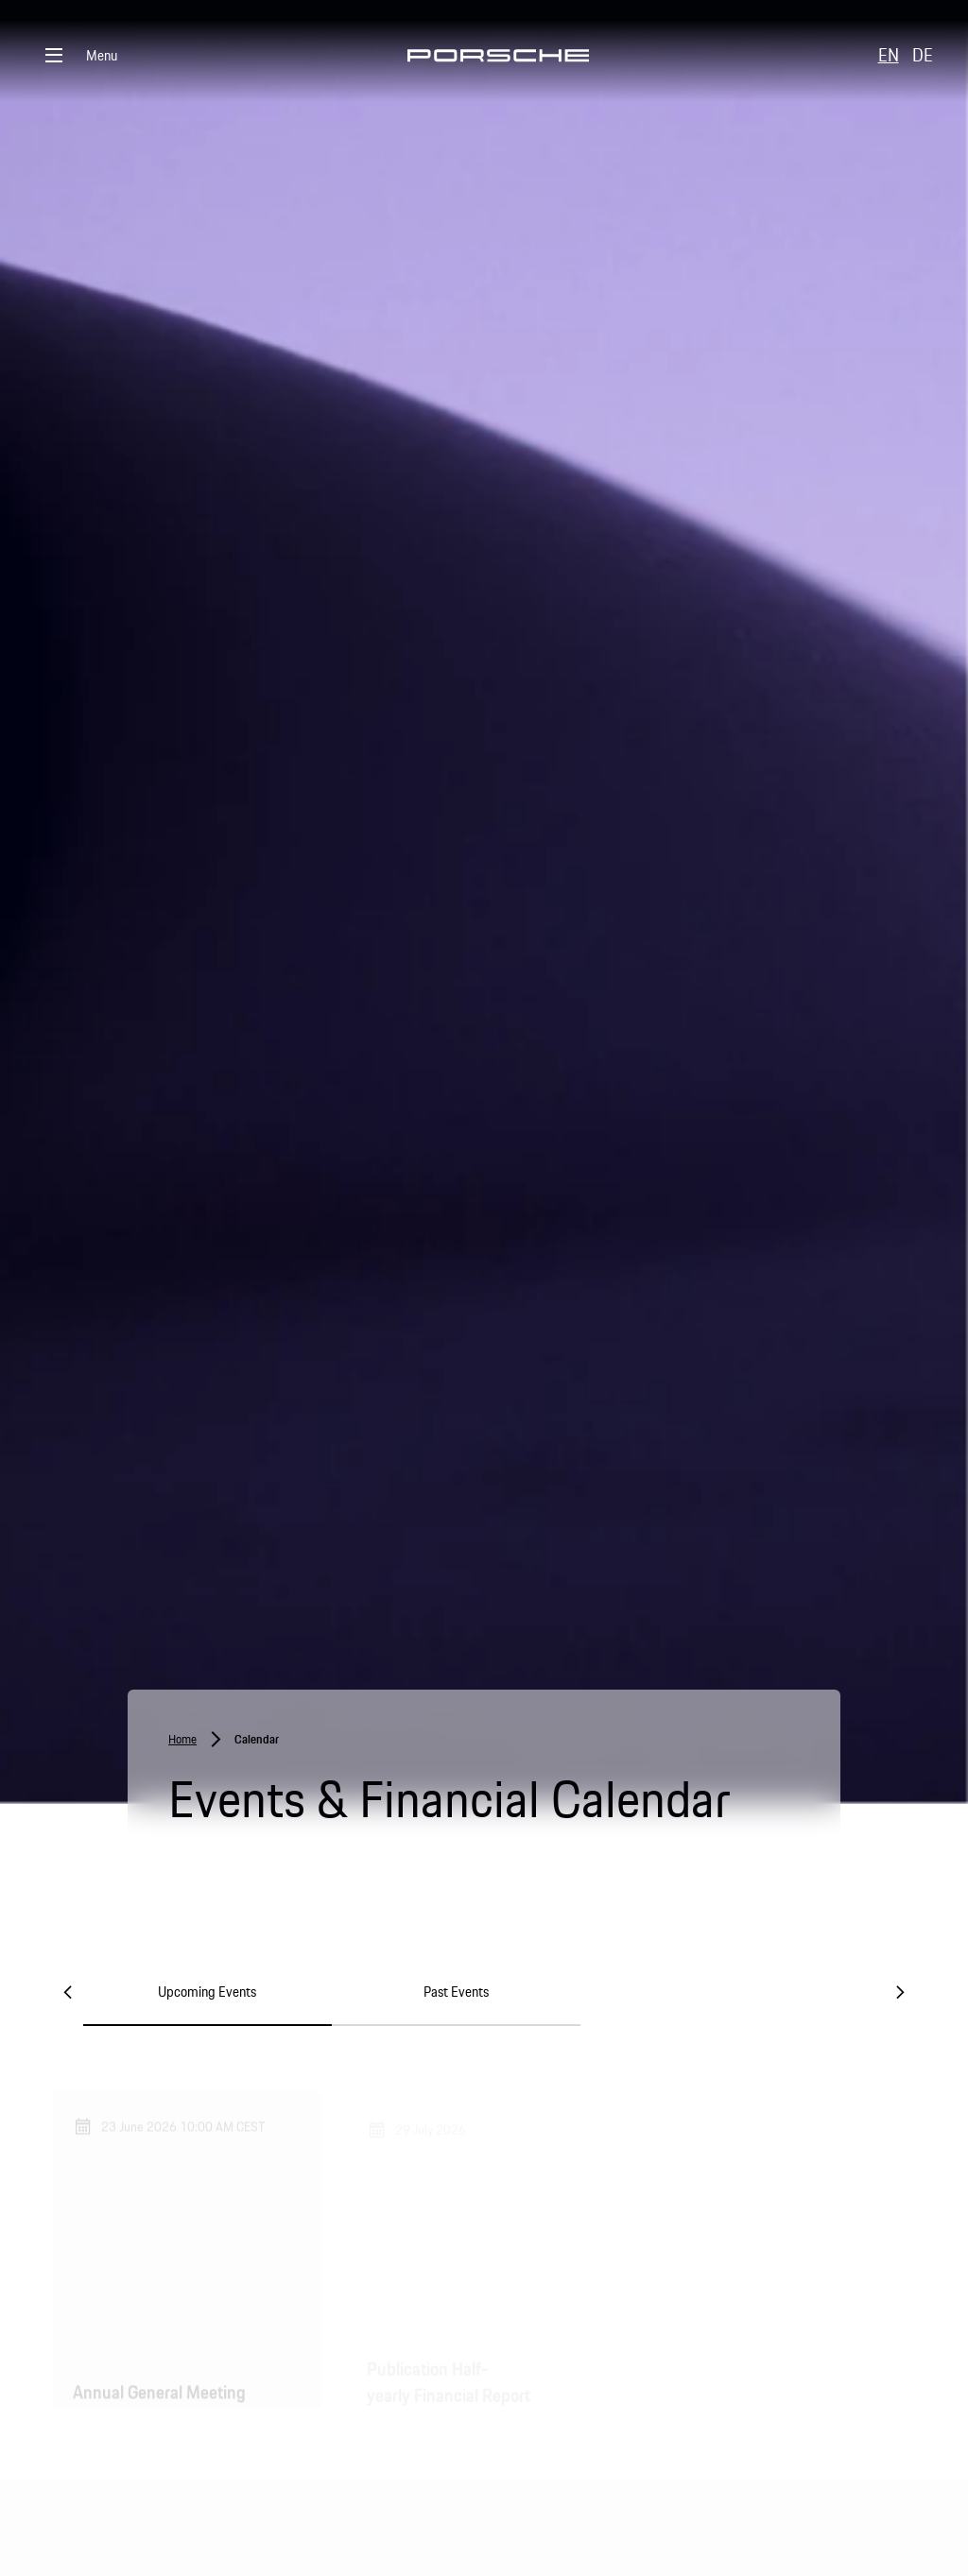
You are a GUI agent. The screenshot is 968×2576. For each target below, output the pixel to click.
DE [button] (922, 55)
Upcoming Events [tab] (207, 1991)
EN (888, 55)
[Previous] (68, 1992)
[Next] (900, 1992)
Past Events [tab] (456, 1991)
